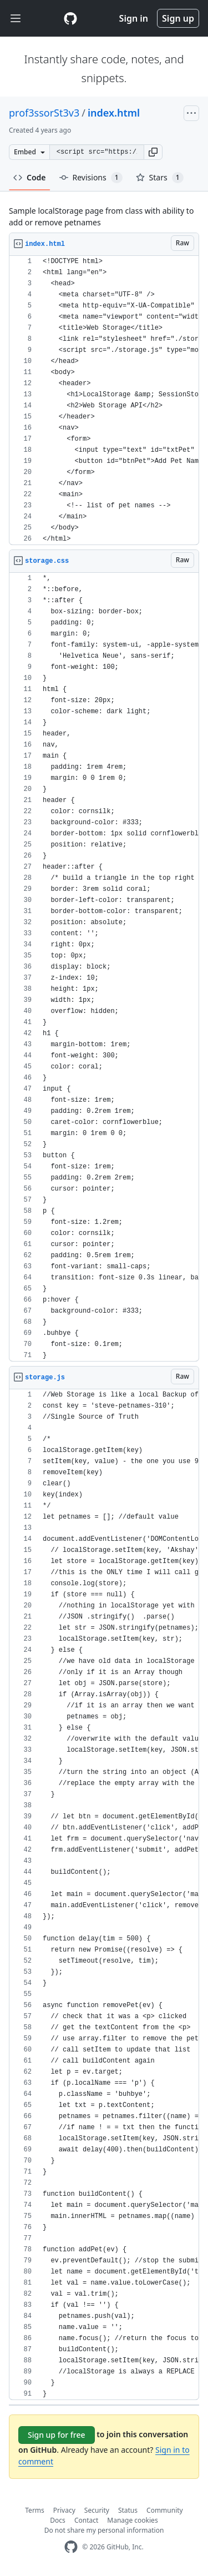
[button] (153, 152)
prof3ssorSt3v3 (44, 112)
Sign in (133, 18)
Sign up (178, 18)
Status (128, 2510)
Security (96, 2510)
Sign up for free (56, 2434)
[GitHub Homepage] (71, 2547)
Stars (160, 177)
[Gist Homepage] (70, 18)
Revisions (91, 177)
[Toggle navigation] (15, 19)
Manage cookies (132, 2520)
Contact (86, 2520)
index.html (114, 112)
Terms (34, 2510)
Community (164, 2510)
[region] (104, 400)
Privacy (64, 2510)
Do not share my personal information (104, 2530)
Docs (57, 2520)
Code (29, 177)
